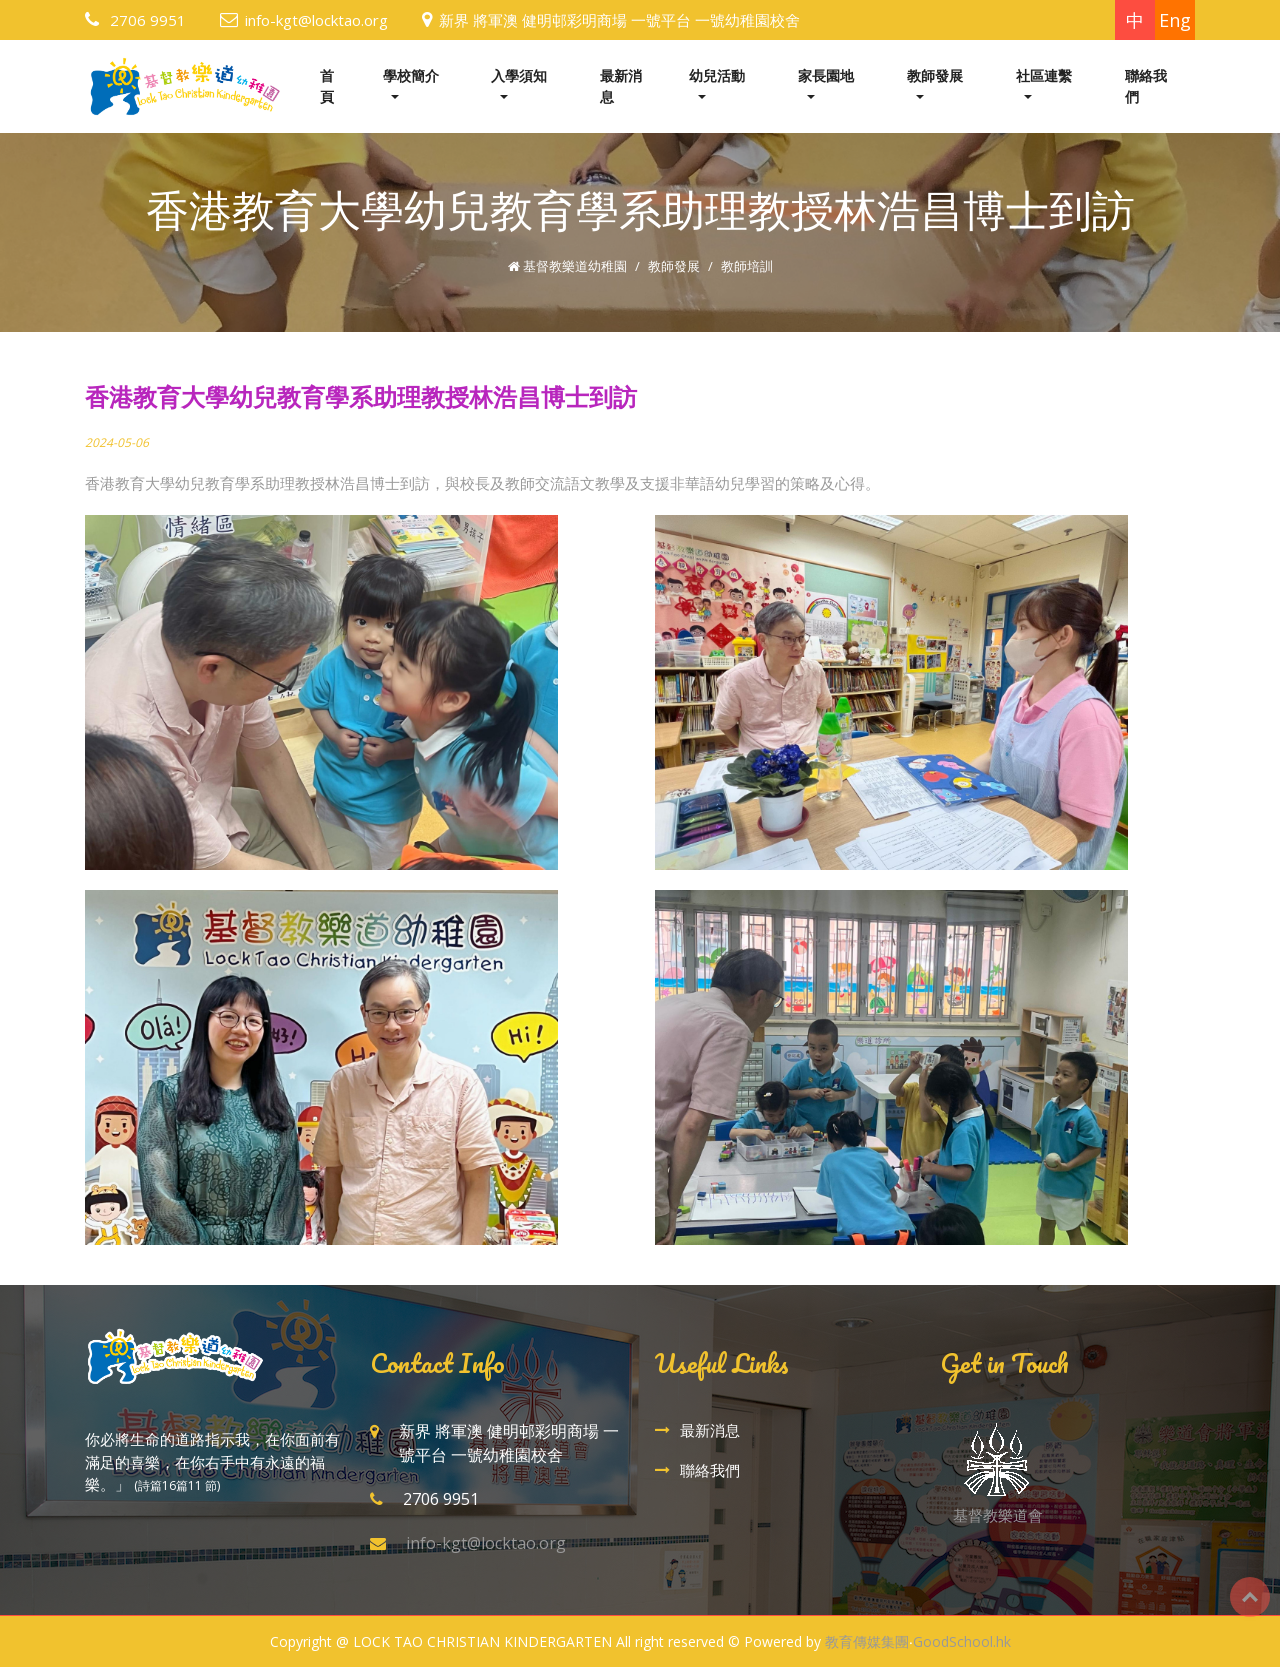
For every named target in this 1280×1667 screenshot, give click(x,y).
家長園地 (826, 75)
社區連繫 (1044, 75)
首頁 (327, 86)
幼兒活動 (717, 75)
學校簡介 (411, 75)
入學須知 (519, 75)
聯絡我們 (1146, 86)
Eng (1175, 20)
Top (1250, 1597)
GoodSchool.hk (962, 1641)
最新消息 (621, 86)
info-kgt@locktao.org (316, 20)
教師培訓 (747, 266)
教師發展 (935, 75)
